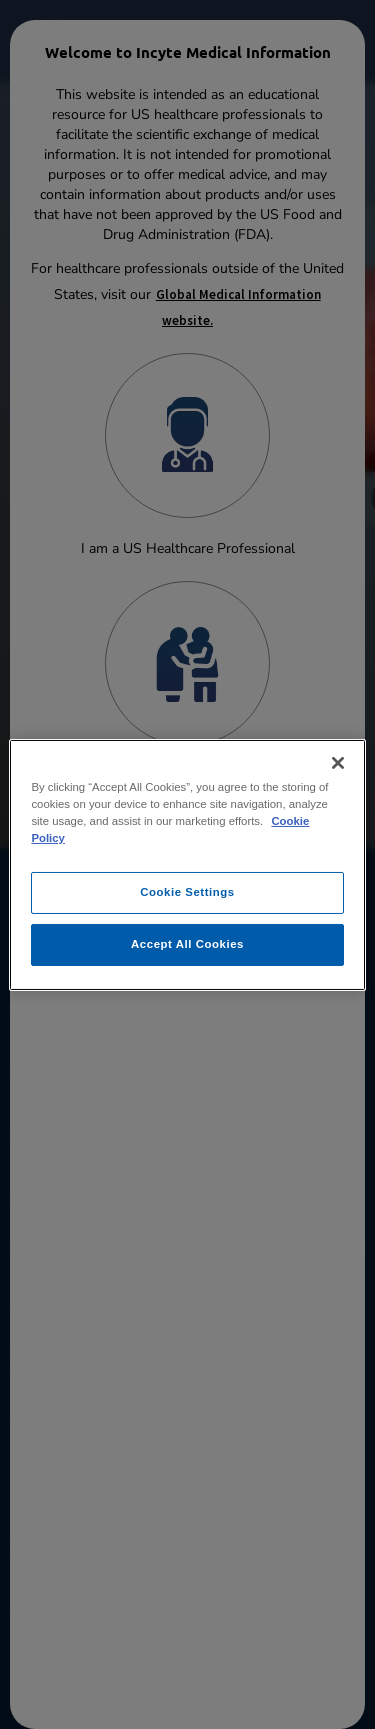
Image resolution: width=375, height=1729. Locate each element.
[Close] (338, 762)
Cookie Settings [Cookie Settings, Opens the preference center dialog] (187, 892)
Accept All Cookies (187, 944)
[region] (187, 864)
